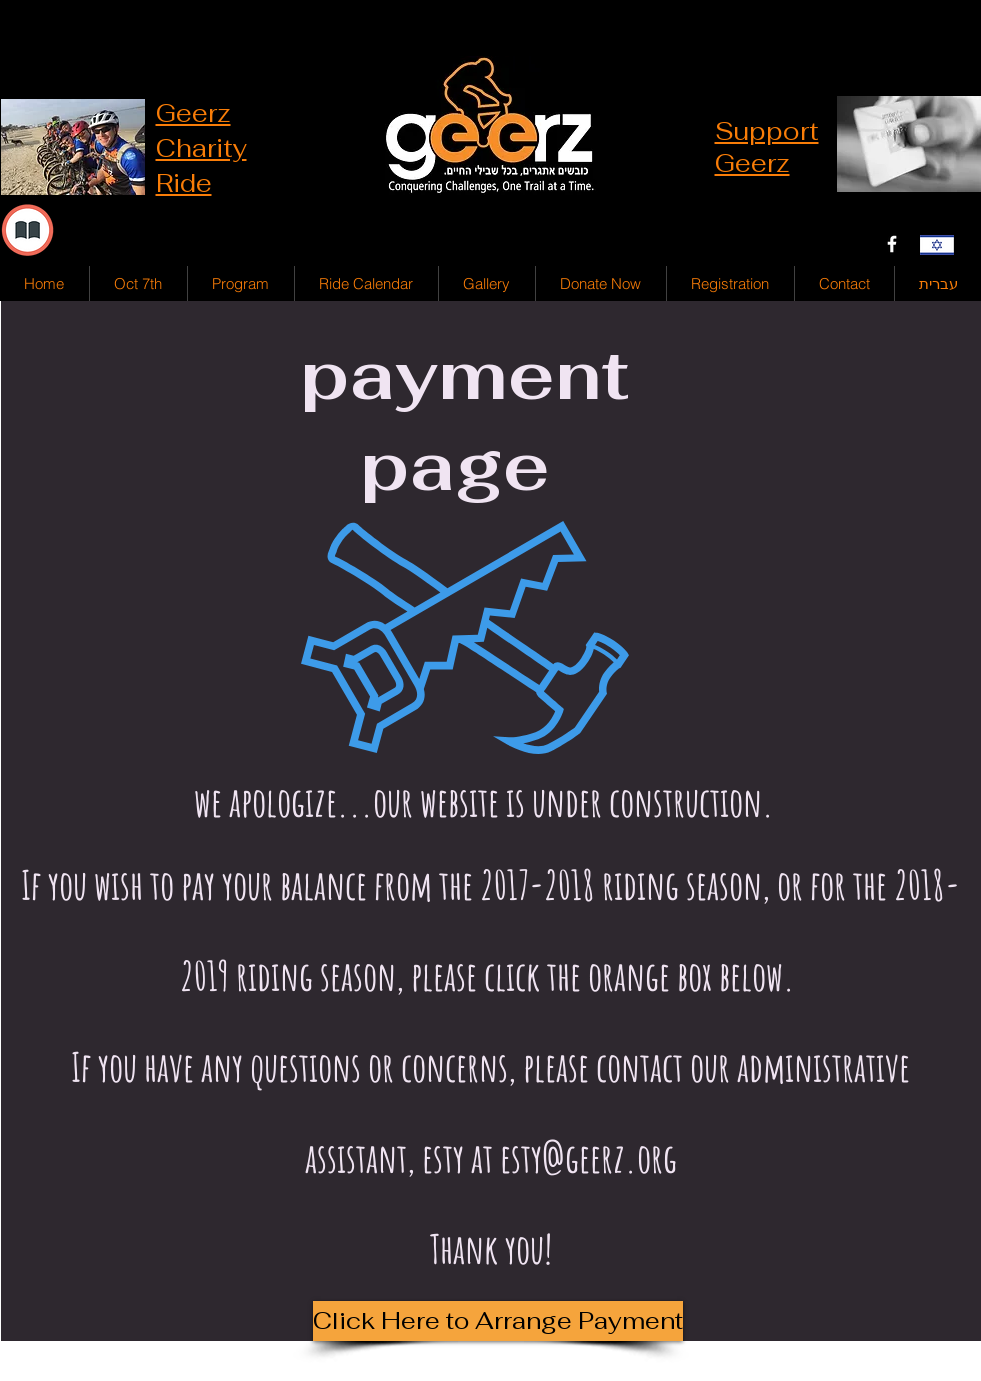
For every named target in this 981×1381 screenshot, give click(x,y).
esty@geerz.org (588, 1157)
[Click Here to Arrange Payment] (498, 1321)
